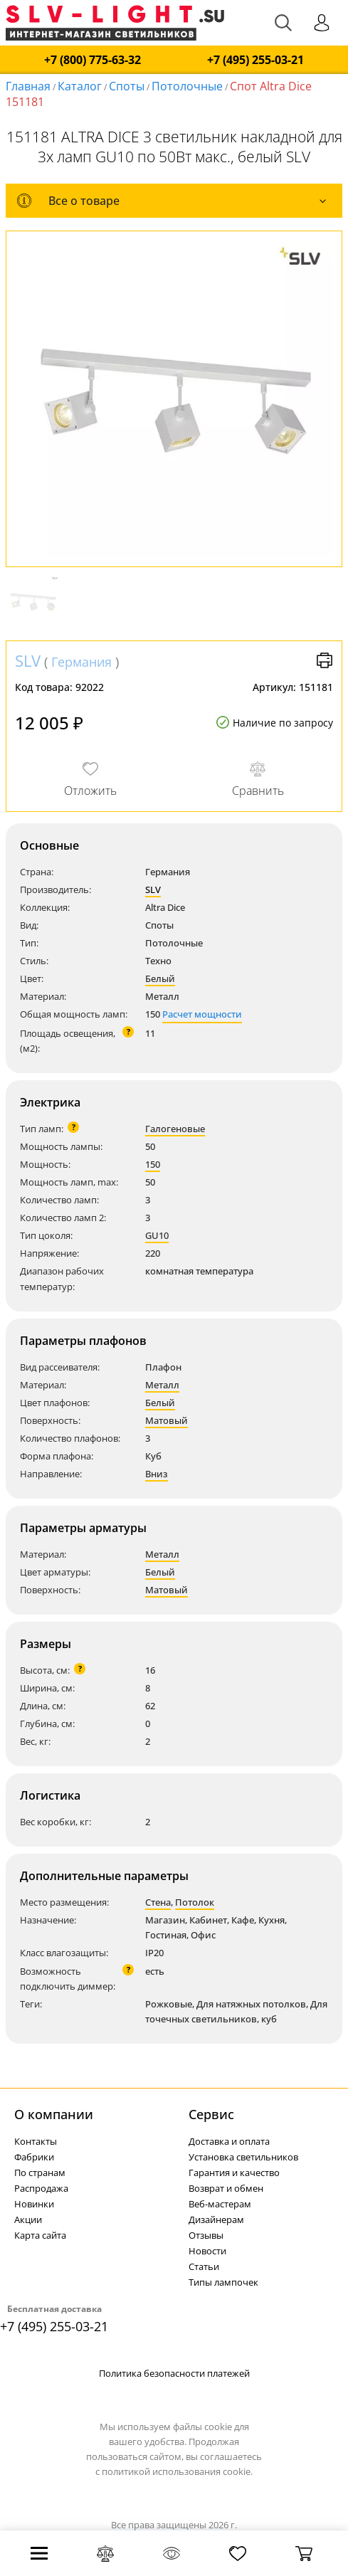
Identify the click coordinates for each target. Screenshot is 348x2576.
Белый (160, 978)
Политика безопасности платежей (174, 2373)
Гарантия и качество (234, 2172)
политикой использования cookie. (177, 2471)
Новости (207, 2250)
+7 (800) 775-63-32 (92, 60)
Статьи (204, 2266)
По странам (39, 2172)
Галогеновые (175, 1128)
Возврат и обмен (226, 2188)
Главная (28, 86)
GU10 (157, 1235)
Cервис (211, 2114)
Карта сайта (40, 2235)
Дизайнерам (216, 2219)
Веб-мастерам (220, 2203)
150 (152, 1164)
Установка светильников (243, 2156)
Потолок (194, 1902)
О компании (53, 2114)
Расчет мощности (202, 1014)
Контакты (35, 2141)
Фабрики (34, 2156)
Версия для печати (324, 660)
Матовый (166, 1420)
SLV (28, 660)
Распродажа (41, 2188)
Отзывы (206, 2235)
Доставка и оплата (229, 2141)
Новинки (34, 2203)
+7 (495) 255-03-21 (255, 60)
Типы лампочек (223, 2282)
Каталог (80, 86)
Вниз (156, 1473)
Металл (162, 1384)
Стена (158, 1902)
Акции (28, 2219)
